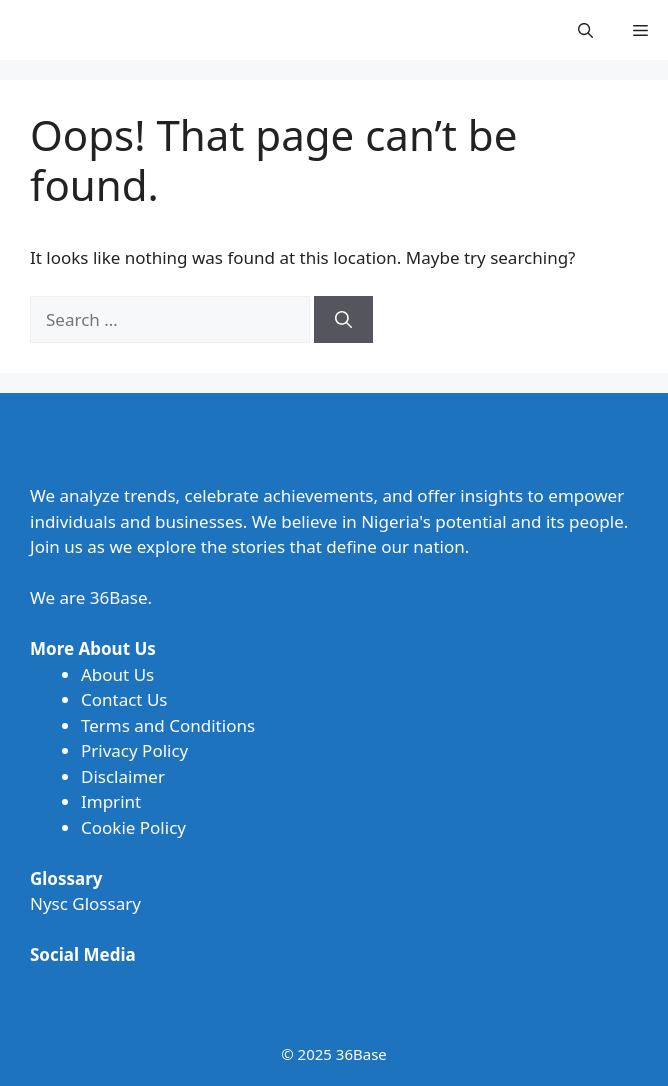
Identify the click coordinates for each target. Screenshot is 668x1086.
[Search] (343, 320)
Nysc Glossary (85, 903)
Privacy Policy (134, 750)
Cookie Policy (133, 827)
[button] (585, 30)
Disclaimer (123, 776)
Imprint (111, 801)
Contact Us (124, 699)
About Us (117, 674)
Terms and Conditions (168, 725)
